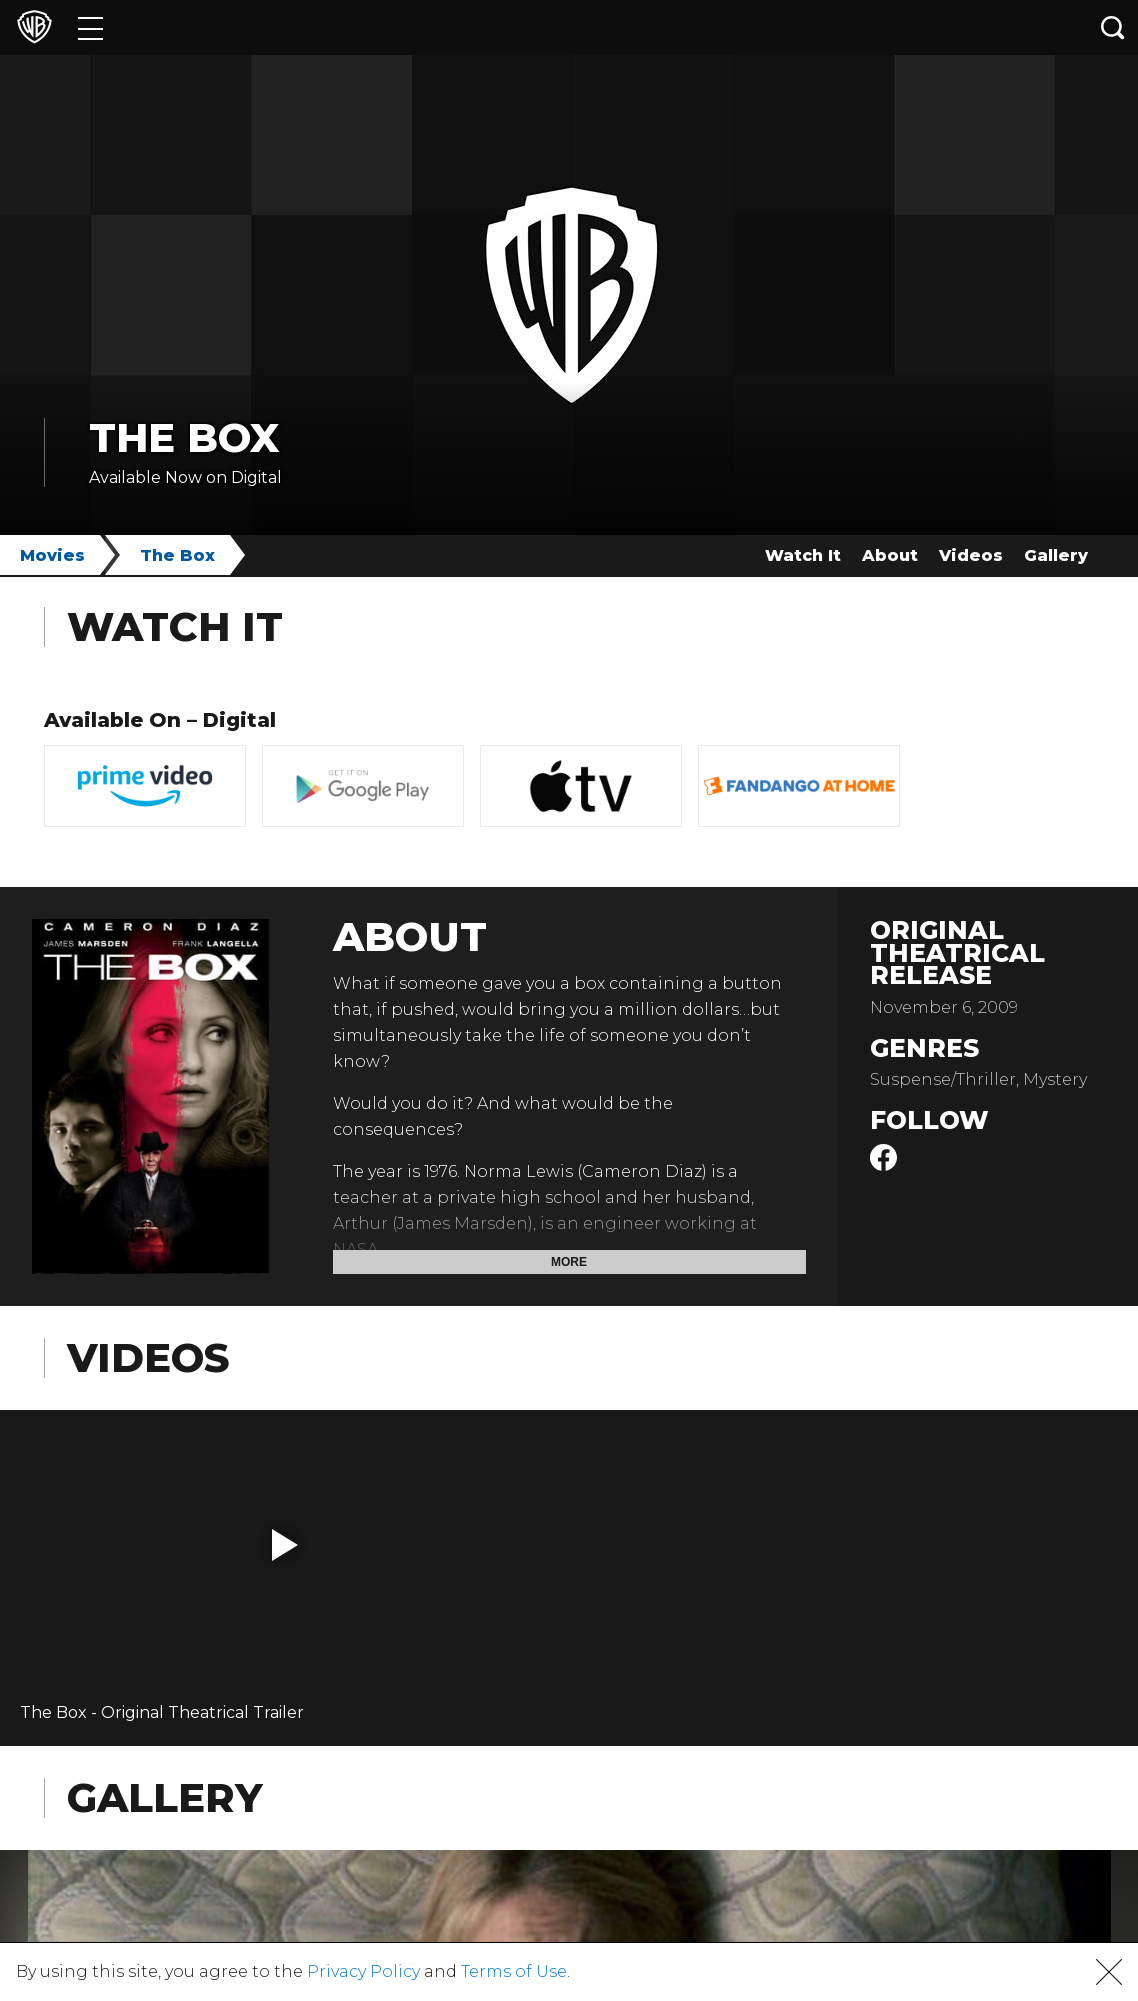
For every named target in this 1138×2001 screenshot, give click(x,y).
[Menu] (90, 27)
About (890, 555)
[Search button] (1113, 27)
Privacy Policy (363, 1971)
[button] (285, 1545)
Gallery (1056, 555)
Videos (971, 555)
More (569, 1262)
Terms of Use (514, 1971)
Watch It (803, 555)
